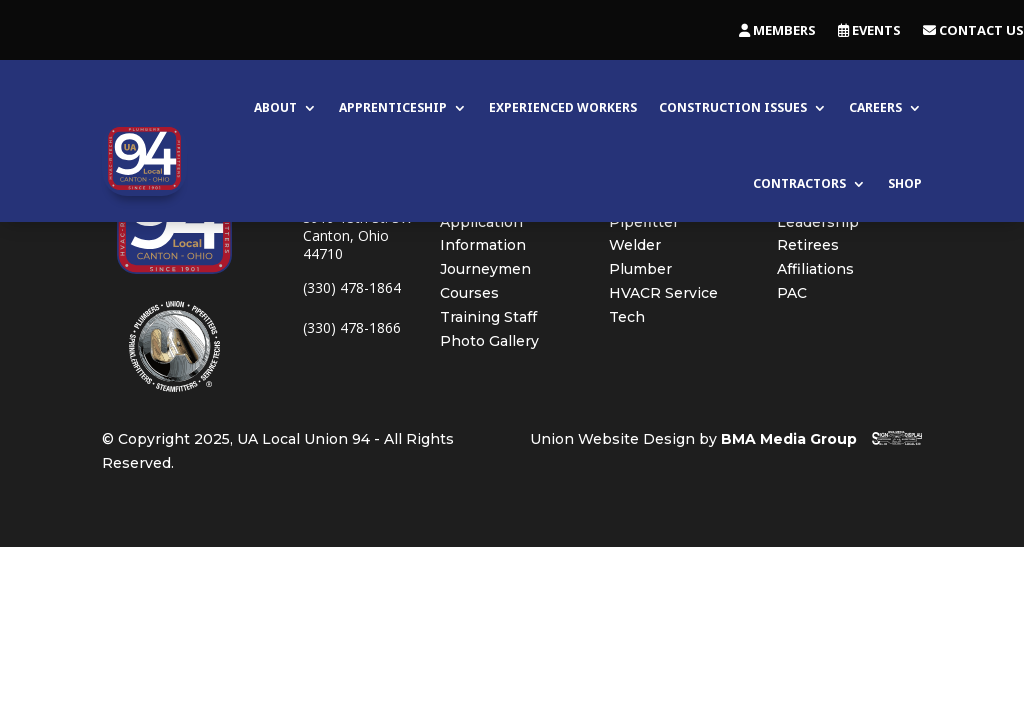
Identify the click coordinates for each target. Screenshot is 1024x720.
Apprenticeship (393, 107)
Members (777, 31)
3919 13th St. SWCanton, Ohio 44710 (358, 235)
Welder (635, 245)
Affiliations (815, 269)
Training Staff (488, 317)
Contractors (799, 183)
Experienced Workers (563, 107)
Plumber (640, 269)
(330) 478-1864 (352, 287)
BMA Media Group (789, 439)
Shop (905, 183)
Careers (875, 107)
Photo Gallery (489, 341)
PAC (792, 293)
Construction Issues (733, 107)
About (275, 107)
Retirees (808, 245)
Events (869, 31)
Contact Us (973, 31)
